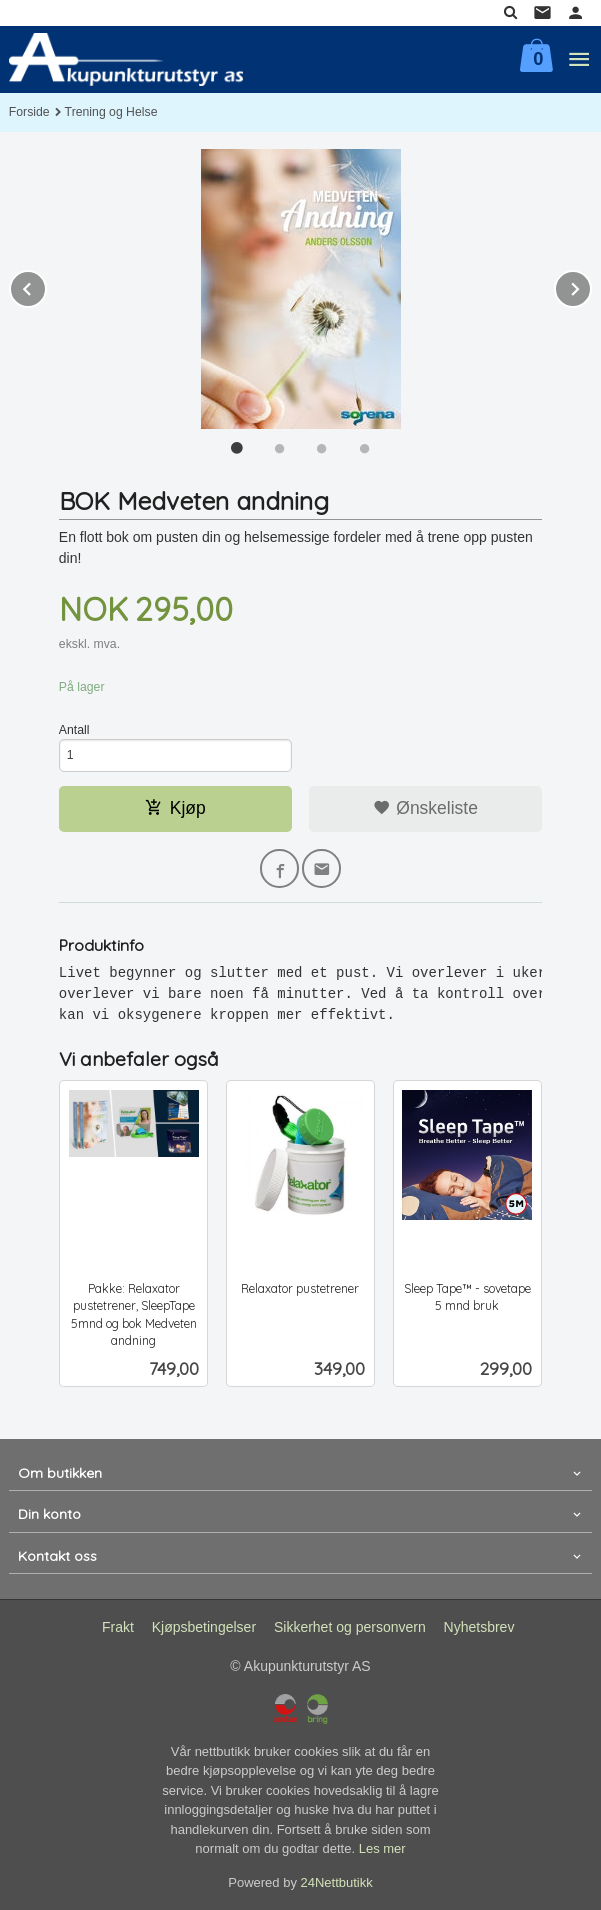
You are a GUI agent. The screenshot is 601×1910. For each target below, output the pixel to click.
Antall (74, 730)
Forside (29, 112)
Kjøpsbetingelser (204, 1627)
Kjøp (175, 808)
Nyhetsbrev (479, 1627)
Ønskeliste (425, 808)
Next (591, 285)
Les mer (382, 1848)
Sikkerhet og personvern (350, 1627)
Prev (46, 285)
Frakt (118, 1627)
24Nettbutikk (337, 1882)
